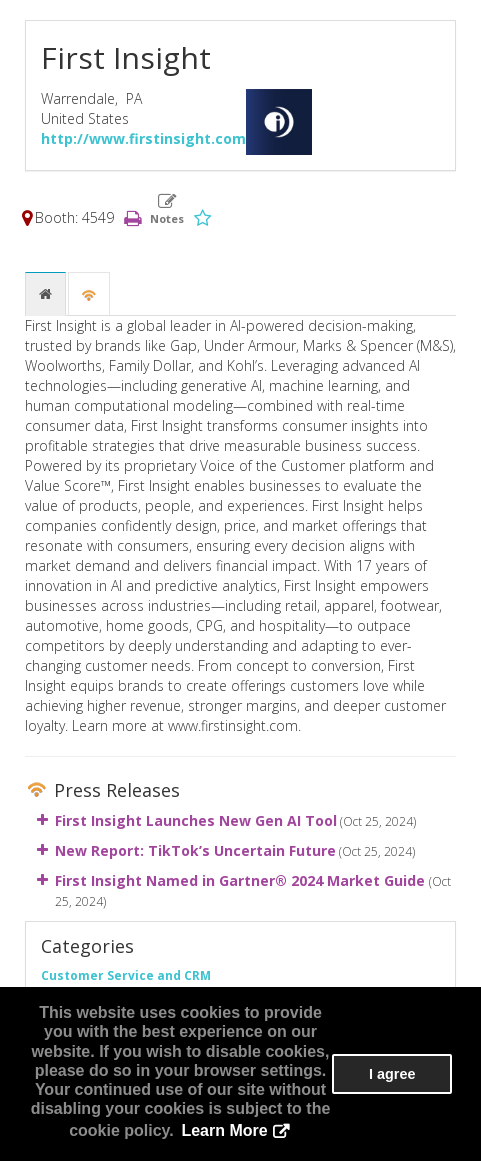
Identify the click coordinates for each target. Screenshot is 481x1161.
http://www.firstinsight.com (143, 138)
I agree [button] (392, 1074)
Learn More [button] (224, 1130)
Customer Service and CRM (126, 975)
